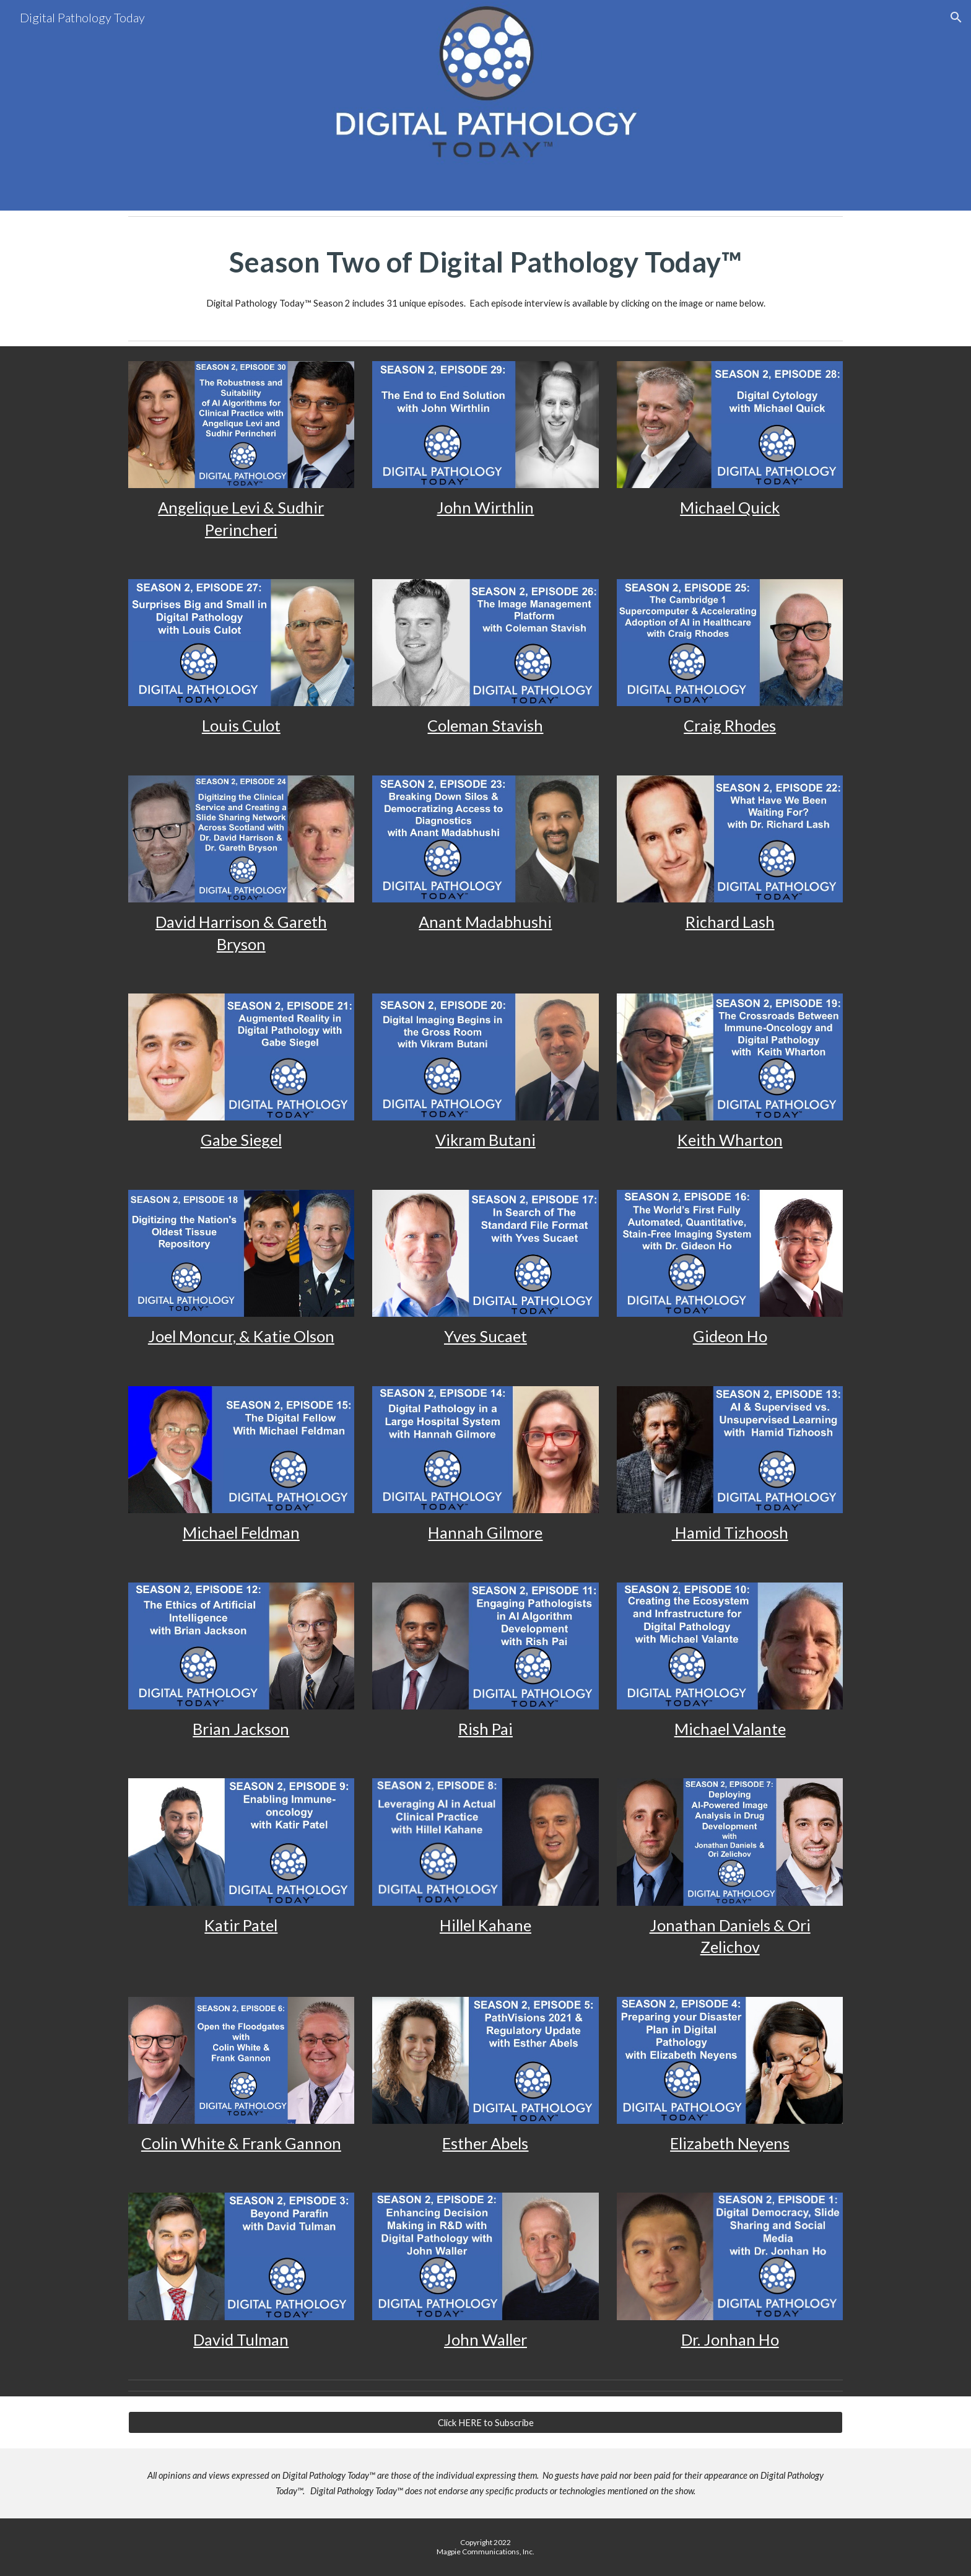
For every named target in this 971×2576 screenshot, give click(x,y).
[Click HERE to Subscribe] (485, 2422)
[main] (485, 262)
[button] (956, 17)
